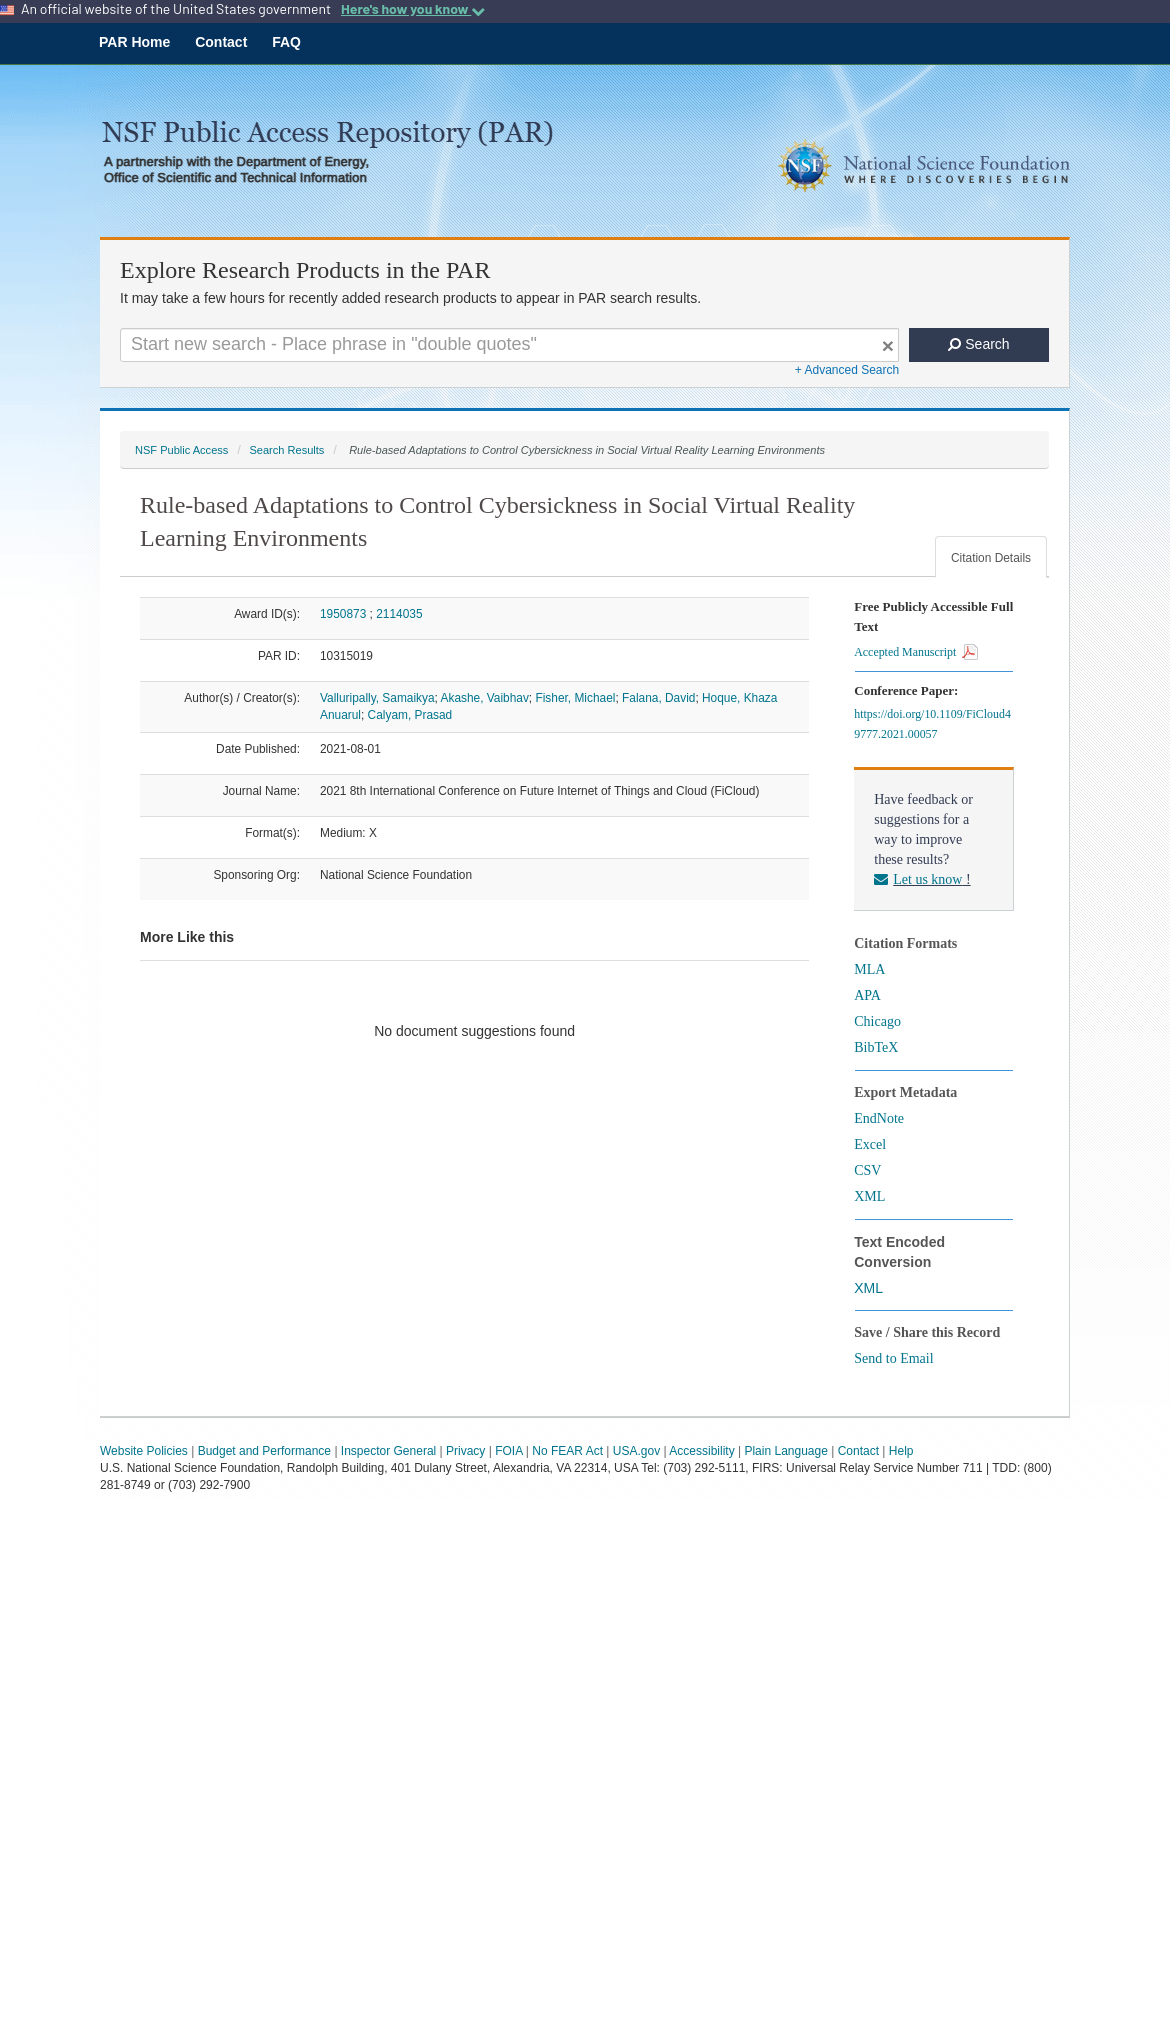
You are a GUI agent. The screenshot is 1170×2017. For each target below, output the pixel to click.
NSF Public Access (181, 450)
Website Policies (144, 1451)
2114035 (399, 614)
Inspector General (388, 1451)
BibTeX (876, 1047)
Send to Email (893, 1358)
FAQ (286, 42)
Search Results (286, 450)
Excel (870, 1144)
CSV (867, 1170)
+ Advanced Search (847, 370)
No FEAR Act (567, 1451)
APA (867, 995)
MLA (869, 969)
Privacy (465, 1451)
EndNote (879, 1118)
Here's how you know (413, 9)
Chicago (877, 1021)
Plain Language (785, 1451)
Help (901, 1451)
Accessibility (701, 1451)
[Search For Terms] (509, 345)
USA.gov (636, 1451)
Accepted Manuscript (916, 652)
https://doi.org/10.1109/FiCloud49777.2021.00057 (932, 724)
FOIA (508, 1451)
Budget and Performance (264, 1451)
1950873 (343, 614)
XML (869, 1196)
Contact (221, 42)
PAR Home (134, 42)
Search (978, 344)
